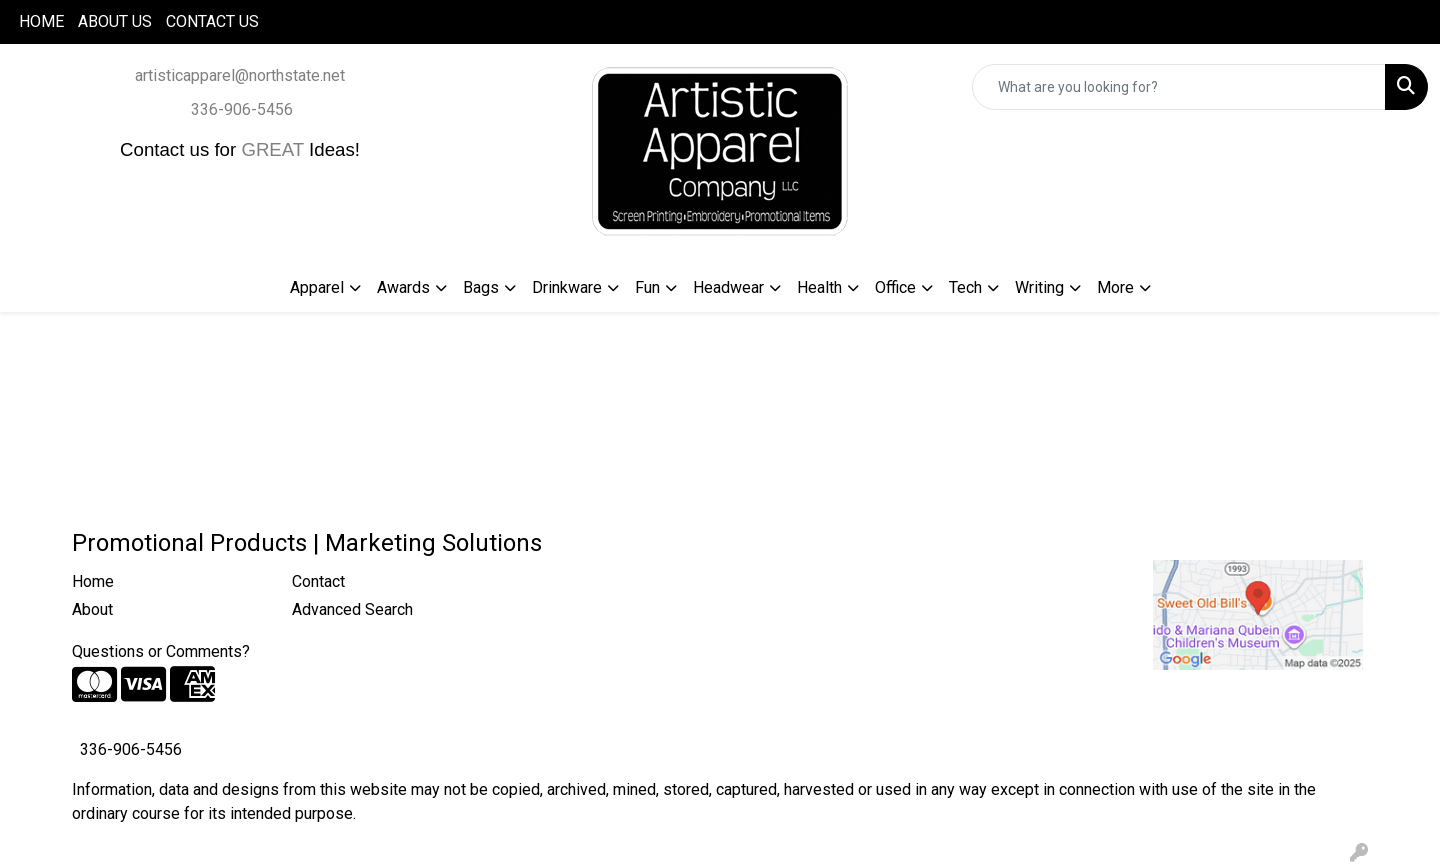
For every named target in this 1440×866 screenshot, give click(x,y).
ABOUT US (115, 21)
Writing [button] (1039, 287)
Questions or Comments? (161, 651)
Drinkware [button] (567, 287)
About (92, 609)
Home (93, 581)
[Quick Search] (1179, 87)
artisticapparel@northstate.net (240, 75)
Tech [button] (965, 287)
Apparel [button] (317, 287)
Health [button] (819, 287)
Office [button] (895, 287)
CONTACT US (212, 21)
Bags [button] (481, 287)
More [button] (1115, 287)
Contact (318, 581)
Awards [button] (403, 287)
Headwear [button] (728, 287)
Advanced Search (352, 609)
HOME (41, 21)
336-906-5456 (242, 109)
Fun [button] (647, 287)
